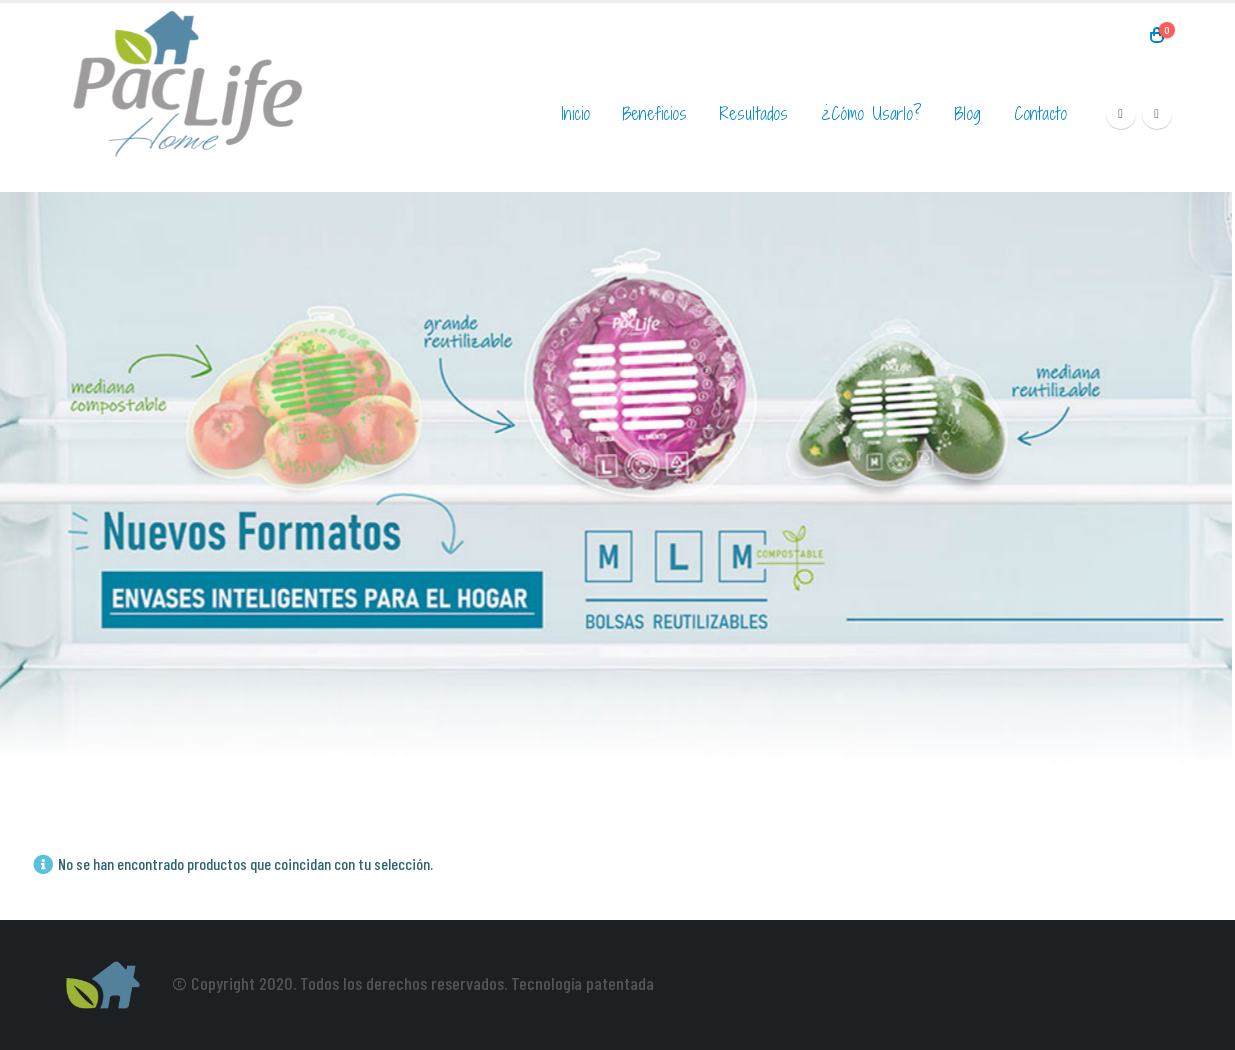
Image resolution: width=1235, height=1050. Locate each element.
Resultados (754, 113)
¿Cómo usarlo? (871, 113)
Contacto (1040, 113)
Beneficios (655, 113)
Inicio (575, 113)
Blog (968, 113)
